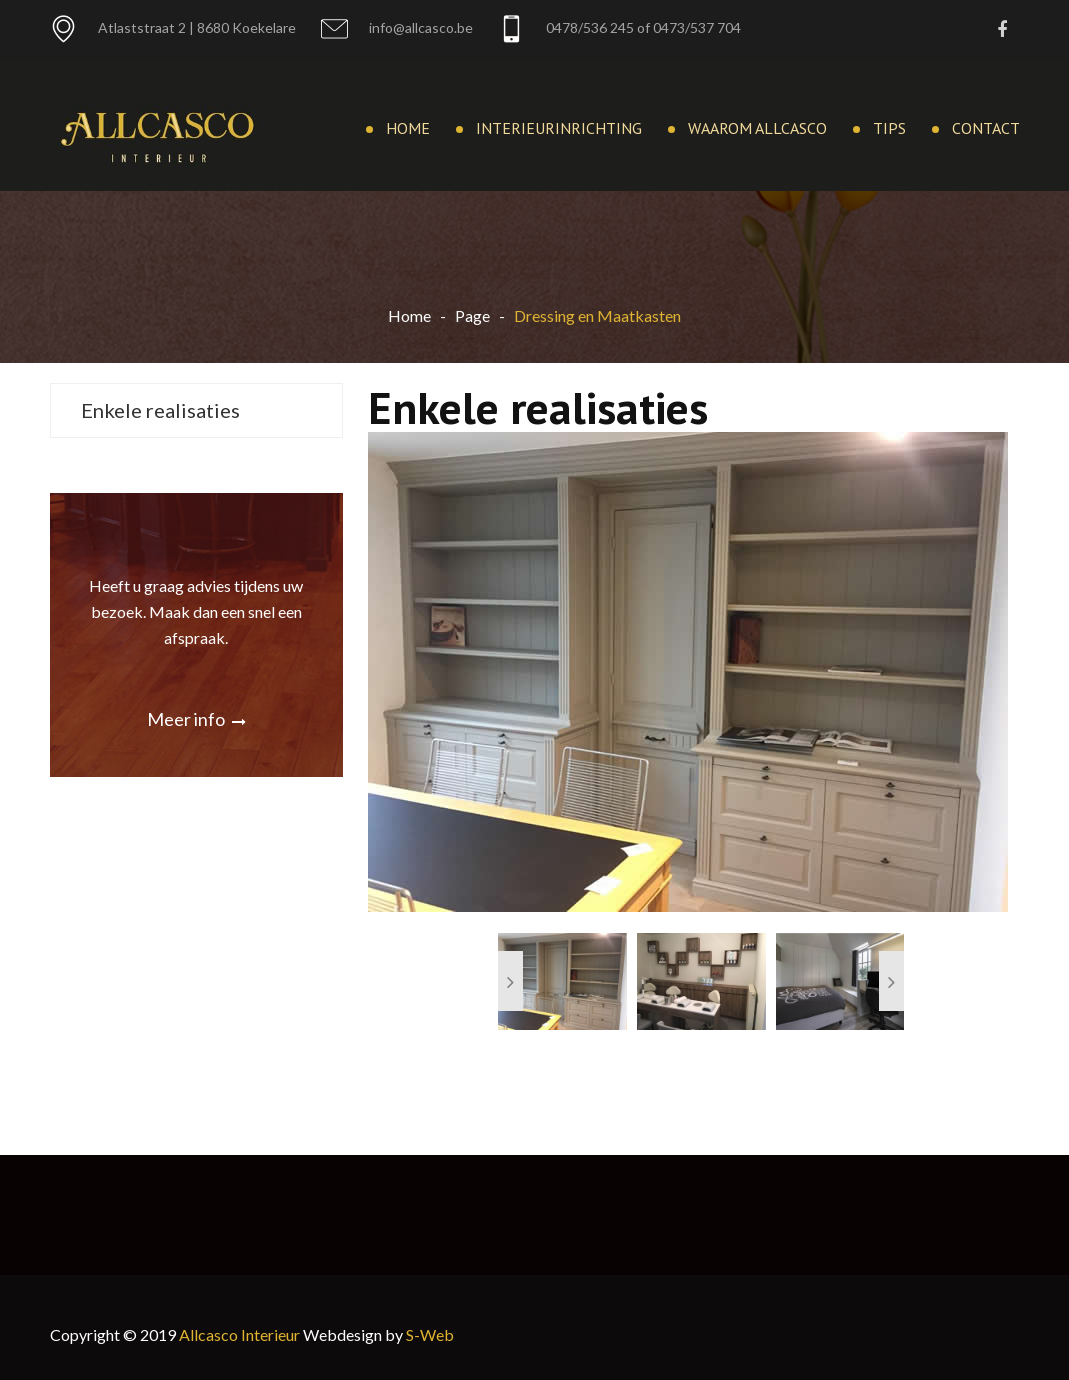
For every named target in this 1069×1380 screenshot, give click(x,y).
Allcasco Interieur (239, 1334)
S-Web (430, 1334)
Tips (889, 128)
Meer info (196, 719)
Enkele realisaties (160, 410)
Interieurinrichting (559, 128)
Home (408, 128)
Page (472, 315)
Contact (986, 128)
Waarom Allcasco (757, 128)
